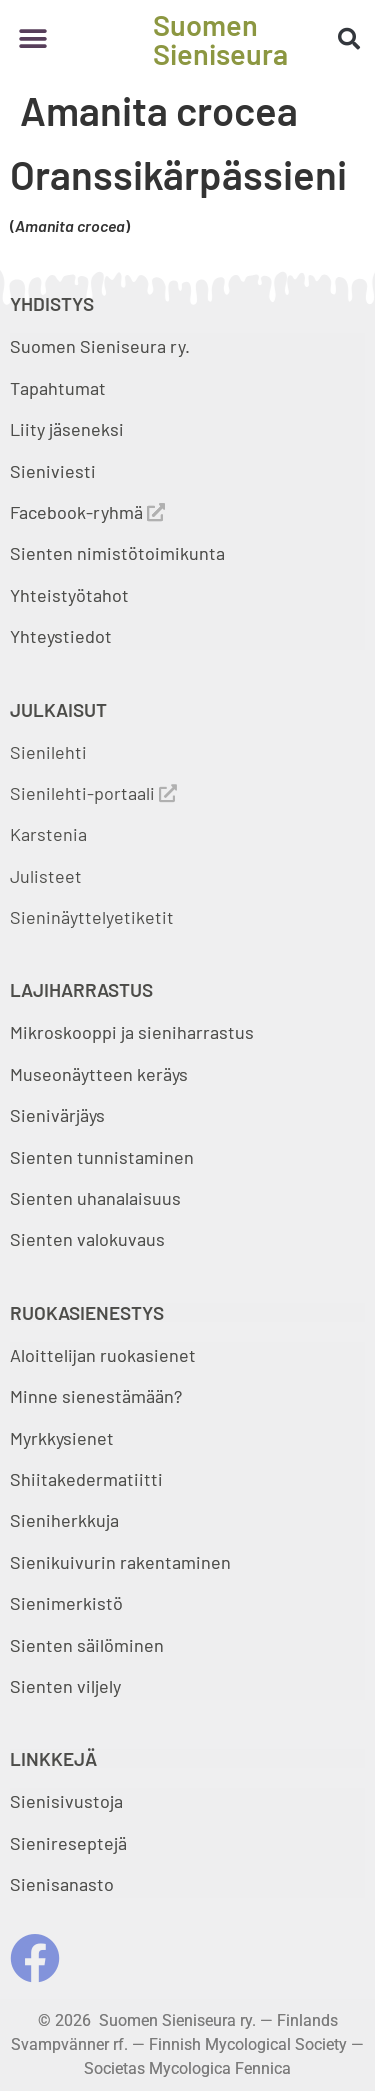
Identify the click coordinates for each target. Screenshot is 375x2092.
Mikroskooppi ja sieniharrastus (132, 1032)
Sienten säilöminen (87, 1645)
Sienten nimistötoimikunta (117, 553)
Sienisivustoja (66, 1801)
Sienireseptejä (68, 1843)
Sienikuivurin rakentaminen (120, 1562)
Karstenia (48, 834)
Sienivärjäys (57, 1115)
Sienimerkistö (66, 1603)
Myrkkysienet (62, 1438)
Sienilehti (48, 752)
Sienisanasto (62, 1884)
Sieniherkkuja (64, 1520)
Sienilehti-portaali (93, 793)
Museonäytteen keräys (99, 1074)
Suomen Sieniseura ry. (100, 346)
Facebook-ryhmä (87, 512)
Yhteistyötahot (69, 595)
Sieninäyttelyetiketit (92, 917)
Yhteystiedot (61, 636)
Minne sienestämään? (96, 1396)
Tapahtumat (58, 388)
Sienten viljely (65, 1686)
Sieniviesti (55, 471)
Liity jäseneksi (67, 429)
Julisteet (46, 876)
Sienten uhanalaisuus (95, 1198)
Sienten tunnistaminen (102, 1157)
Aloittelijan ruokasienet (103, 1355)
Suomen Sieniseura (220, 39)
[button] (32, 39)
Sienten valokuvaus (87, 1239)
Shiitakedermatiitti (86, 1479)
